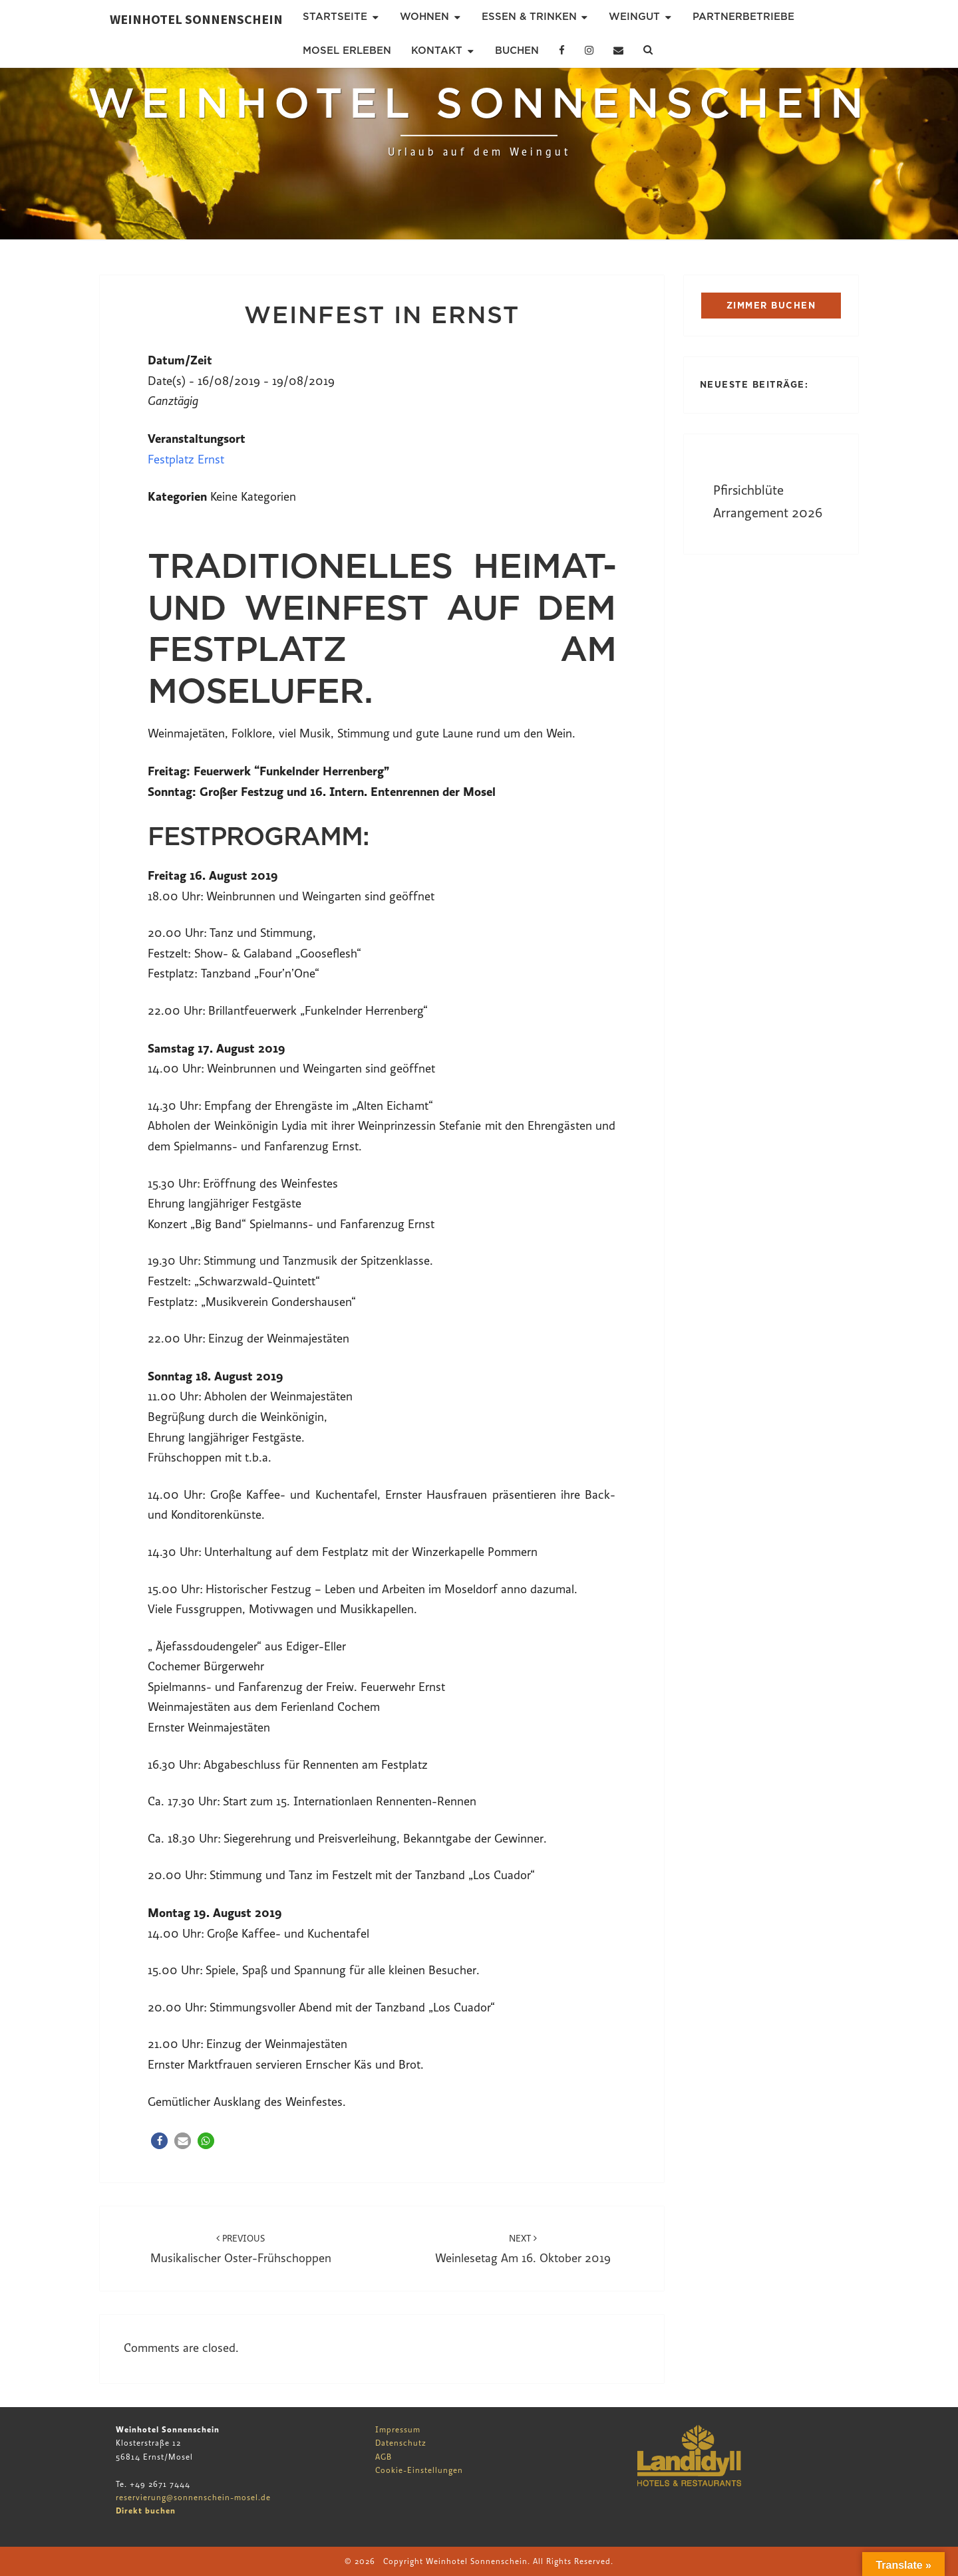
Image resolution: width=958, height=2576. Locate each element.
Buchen (517, 51)
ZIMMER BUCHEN (771, 306)
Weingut (634, 17)
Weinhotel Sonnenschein (196, 19)
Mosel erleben (347, 51)
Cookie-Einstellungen (419, 2470)
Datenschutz (400, 2443)
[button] (159, 2140)
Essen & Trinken (529, 17)
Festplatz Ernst (186, 460)
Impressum (397, 2429)
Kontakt (436, 51)
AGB (383, 2457)
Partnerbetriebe (743, 17)
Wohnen (424, 17)
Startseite (335, 17)
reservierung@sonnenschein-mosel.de (193, 2497)
